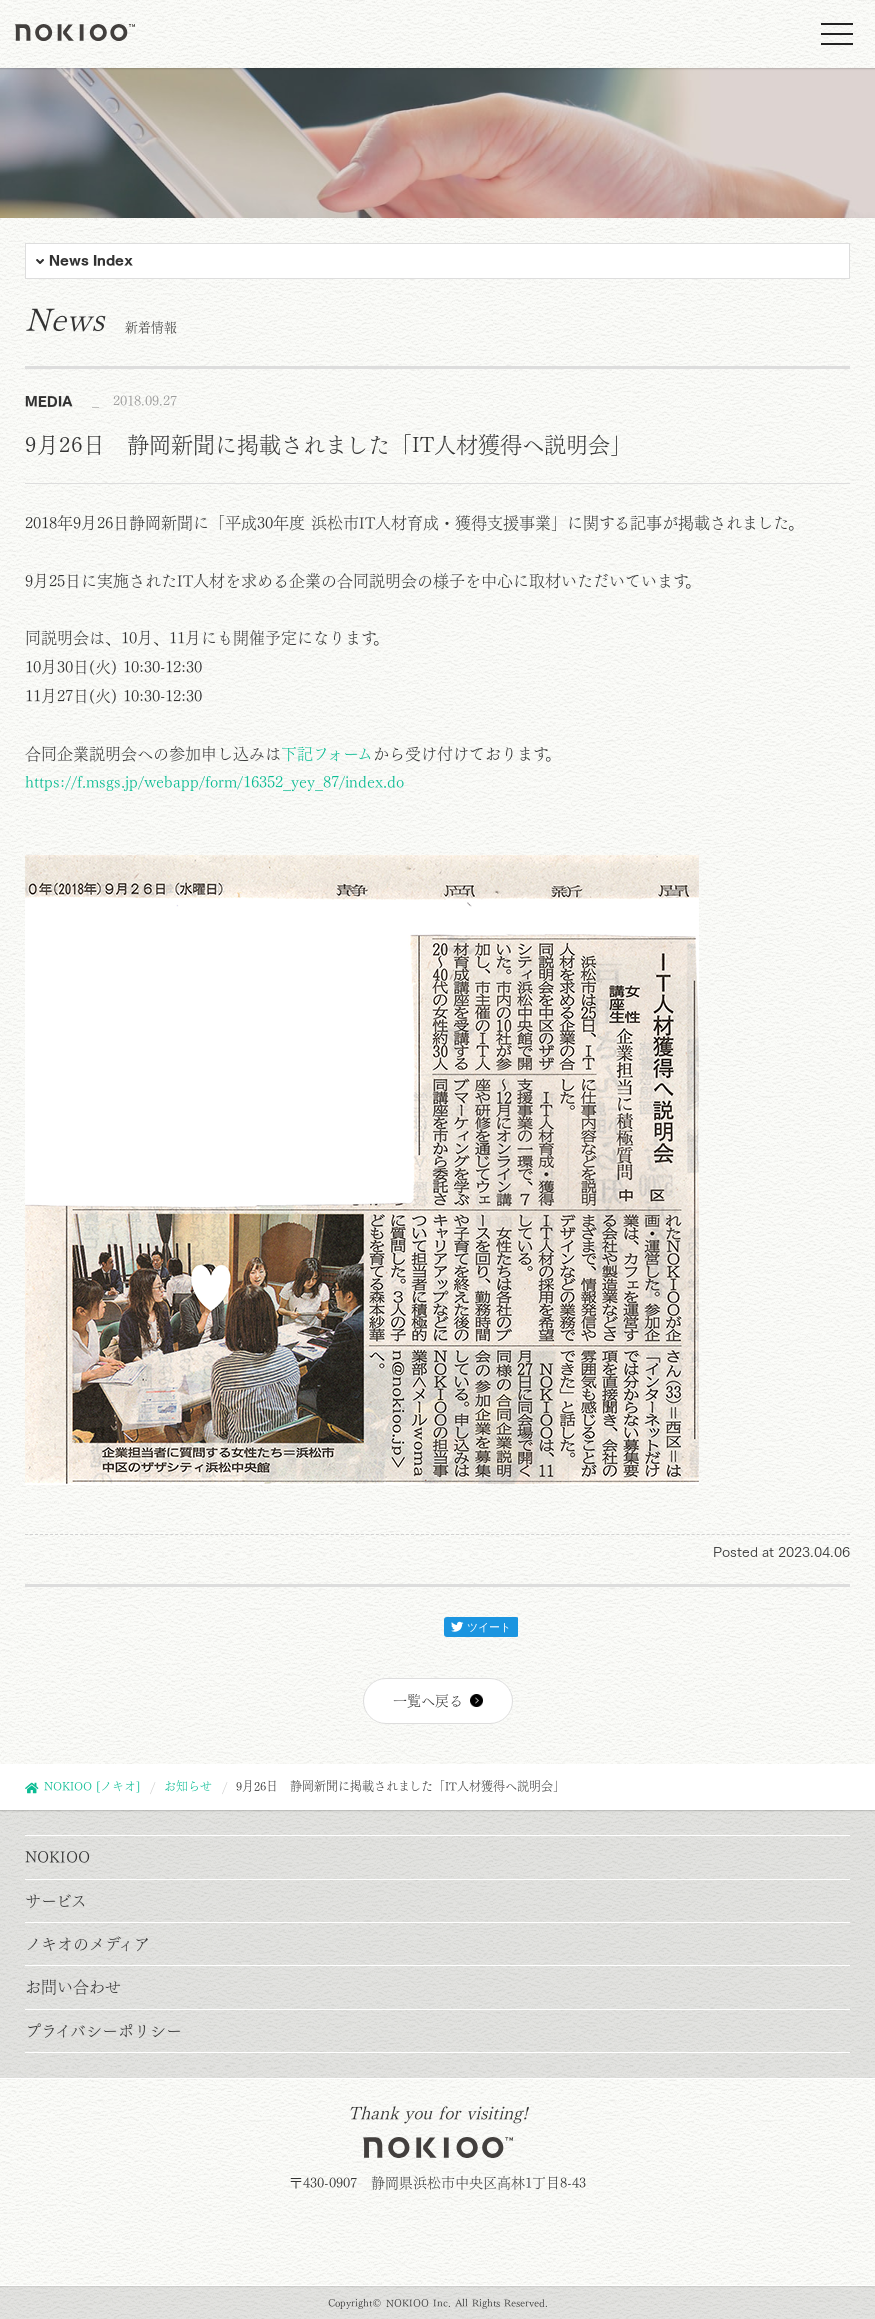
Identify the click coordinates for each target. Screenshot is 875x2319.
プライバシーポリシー (103, 2031)
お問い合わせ (73, 1987)
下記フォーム (327, 754)
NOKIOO (57, 1857)
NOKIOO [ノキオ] (92, 1786)
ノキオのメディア (87, 1944)
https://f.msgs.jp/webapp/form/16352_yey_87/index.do (214, 782)
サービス (56, 1901)
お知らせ (188, 1786)
